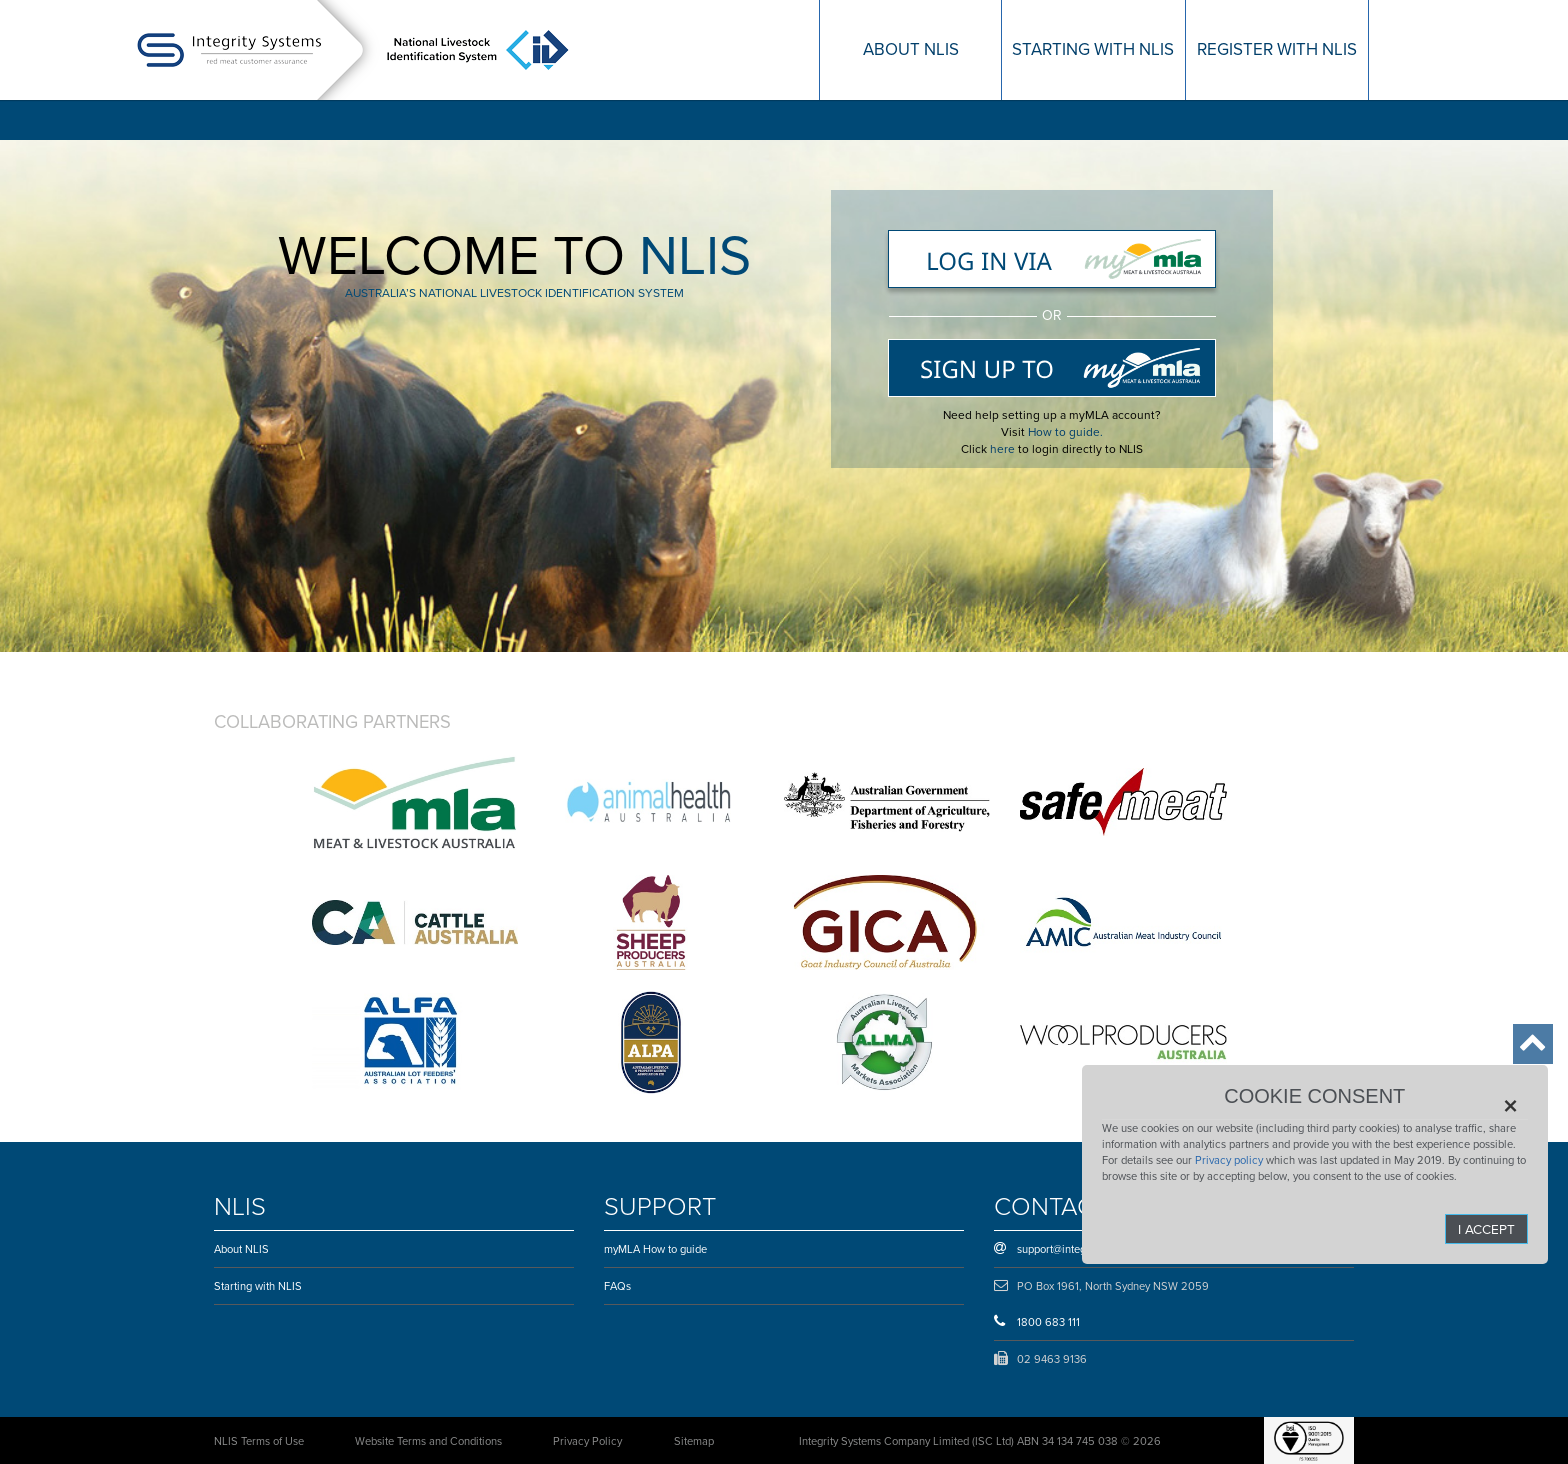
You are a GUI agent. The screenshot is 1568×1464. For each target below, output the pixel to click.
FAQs (617, 1286)
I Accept (1486, 1229)
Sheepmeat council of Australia (651, 922)
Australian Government (415, 802)
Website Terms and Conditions (428, 1441)
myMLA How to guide (655, 1249)
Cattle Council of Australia (415, 922)
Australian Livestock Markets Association (887, 1042)
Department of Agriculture (887, 802)
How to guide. (1065, 432)
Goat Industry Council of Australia (887, 922)
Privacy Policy (587, 1441)
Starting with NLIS (258, 1286)
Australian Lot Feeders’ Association (415, 1042)
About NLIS (241, 1249)
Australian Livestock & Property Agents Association (651, 1042)
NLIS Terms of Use (259, 1441)
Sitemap (694, 1441)
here (1002, 449)
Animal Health (651, 802)
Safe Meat (1123, 802)
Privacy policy (1229, 1160)
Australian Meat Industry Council (1123, 922)
